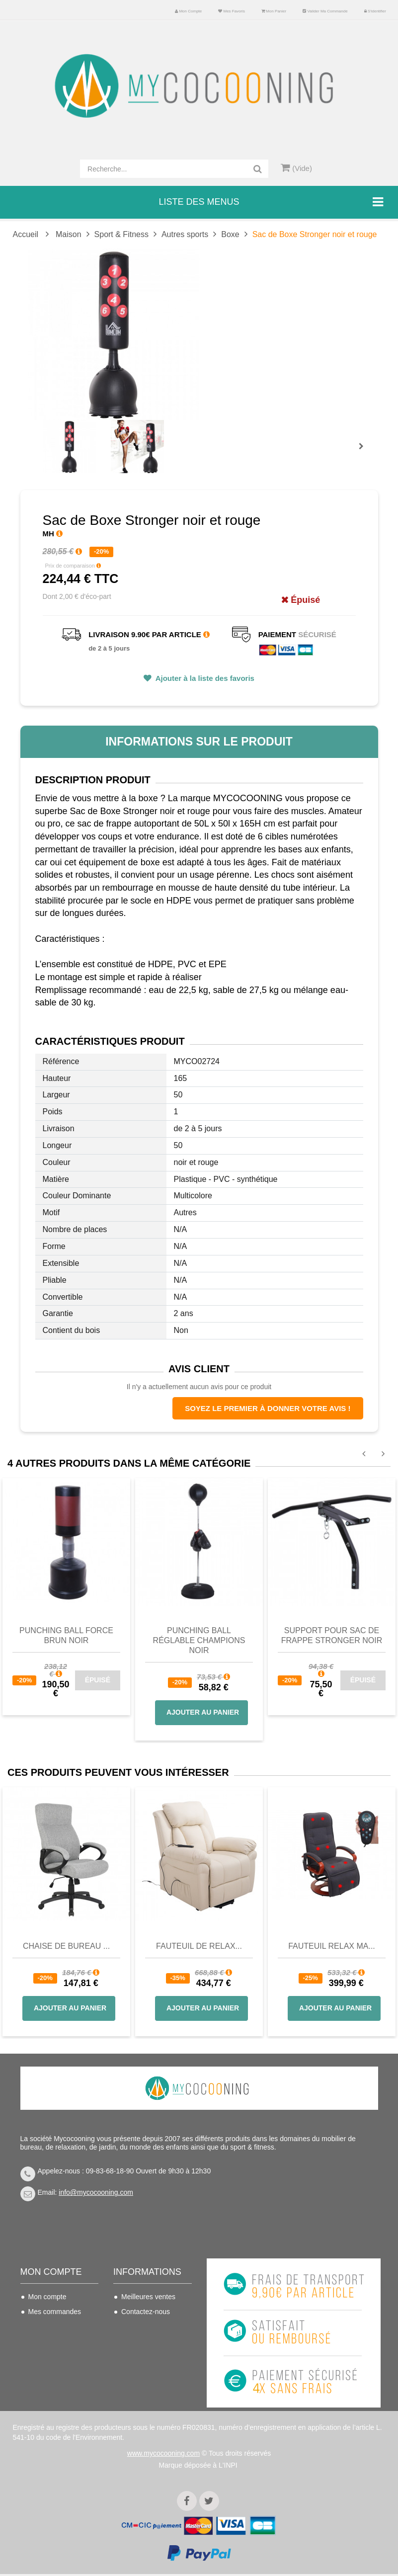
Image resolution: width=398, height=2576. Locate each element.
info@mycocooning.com (96, 2192)
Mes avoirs (45, 2326)
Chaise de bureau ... (66, 1946)
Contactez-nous (145, 2312)
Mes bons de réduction (48, 2377)
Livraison (135, 2326)
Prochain (365, 452)
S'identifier (375, 11)
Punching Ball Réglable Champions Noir (199, 1640)
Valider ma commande (325, 11)
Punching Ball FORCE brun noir (66, 1635)
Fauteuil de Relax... (199, 1946)
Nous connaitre (144, 2356)
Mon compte (188, 11)
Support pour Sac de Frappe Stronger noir (332, 1635)
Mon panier (273, 11)
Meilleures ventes (148, 2297)
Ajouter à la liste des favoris (204, 678)
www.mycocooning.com (163, 2455)
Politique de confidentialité (142, 2392)
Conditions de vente (152, 2341)
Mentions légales (147, 2371)
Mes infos (43, 2356)
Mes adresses (50, 2341)
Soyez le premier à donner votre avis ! (267, 1408)
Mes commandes (54, 2312)
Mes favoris (231, 11)
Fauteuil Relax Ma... (331, 1946)
